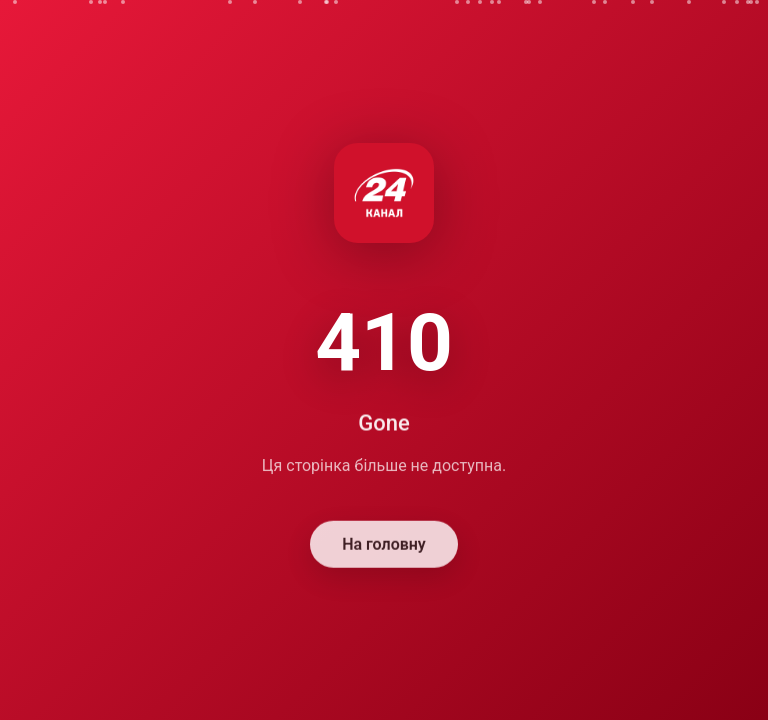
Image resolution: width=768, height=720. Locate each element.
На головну (384, 545)
